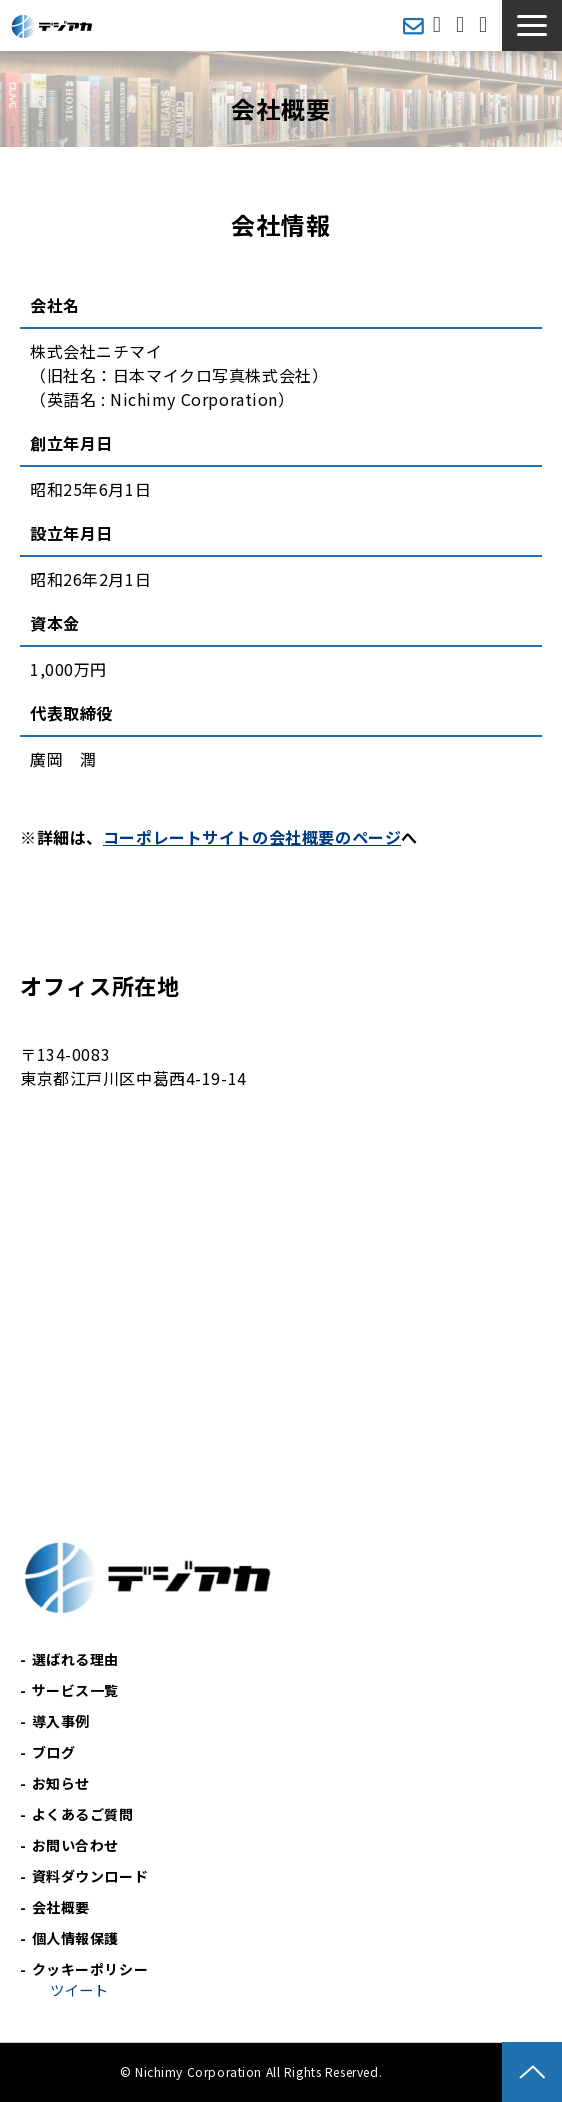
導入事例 (61, 1721)
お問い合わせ (462, 25)
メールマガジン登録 (413, 26)
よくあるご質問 (83, 1814)
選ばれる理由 (75, 1659)
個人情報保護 (75, 1938)
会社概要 (61, 1907)
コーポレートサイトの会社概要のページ (252, 837)
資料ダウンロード (485, 25)
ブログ (54, 1752)
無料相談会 (439, 25)
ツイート (79, 1989)
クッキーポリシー (90, 1969)
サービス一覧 (75, 1690)
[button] (532, 25)
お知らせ (61, 1783)
